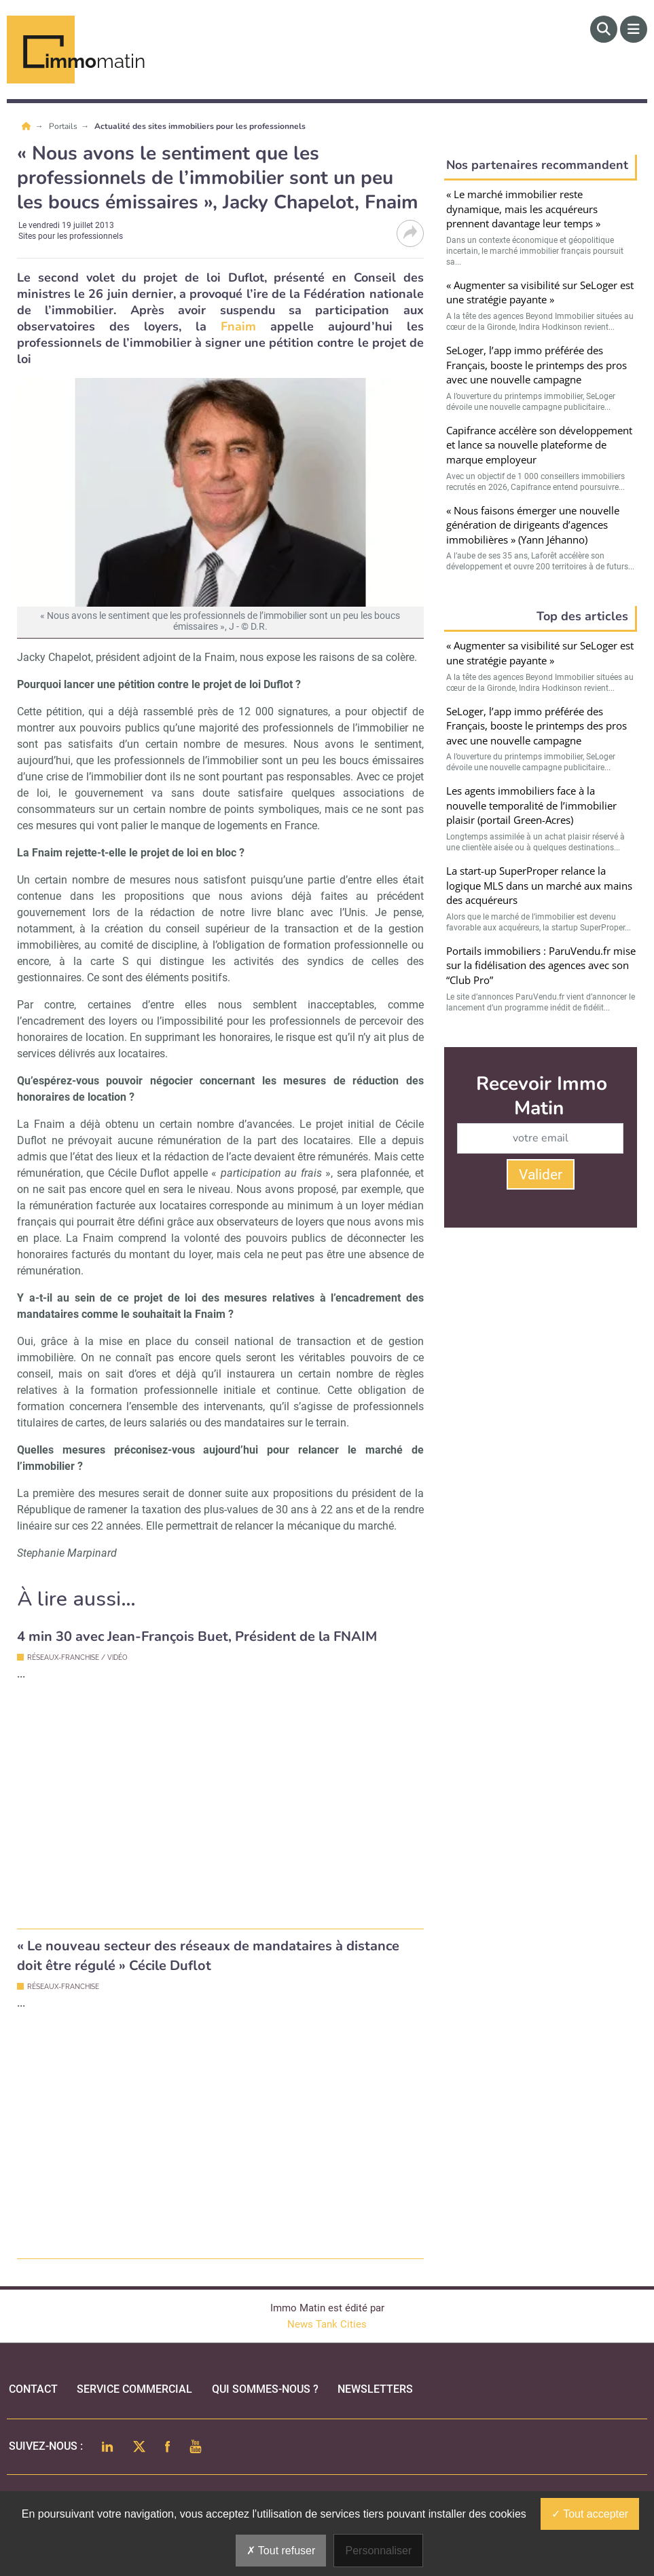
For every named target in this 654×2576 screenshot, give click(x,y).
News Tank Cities (327, 2324)
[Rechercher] (603, 29)
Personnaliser (378, 2550)
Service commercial (134, 2389)
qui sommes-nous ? (265, 2389)
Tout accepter (589, 2514)
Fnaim (231, 326)
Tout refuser (281, 2550)
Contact (33, 2389)
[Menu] (633, 29)
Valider (540, 1175)
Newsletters (375, 2389)
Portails (64, 126)
